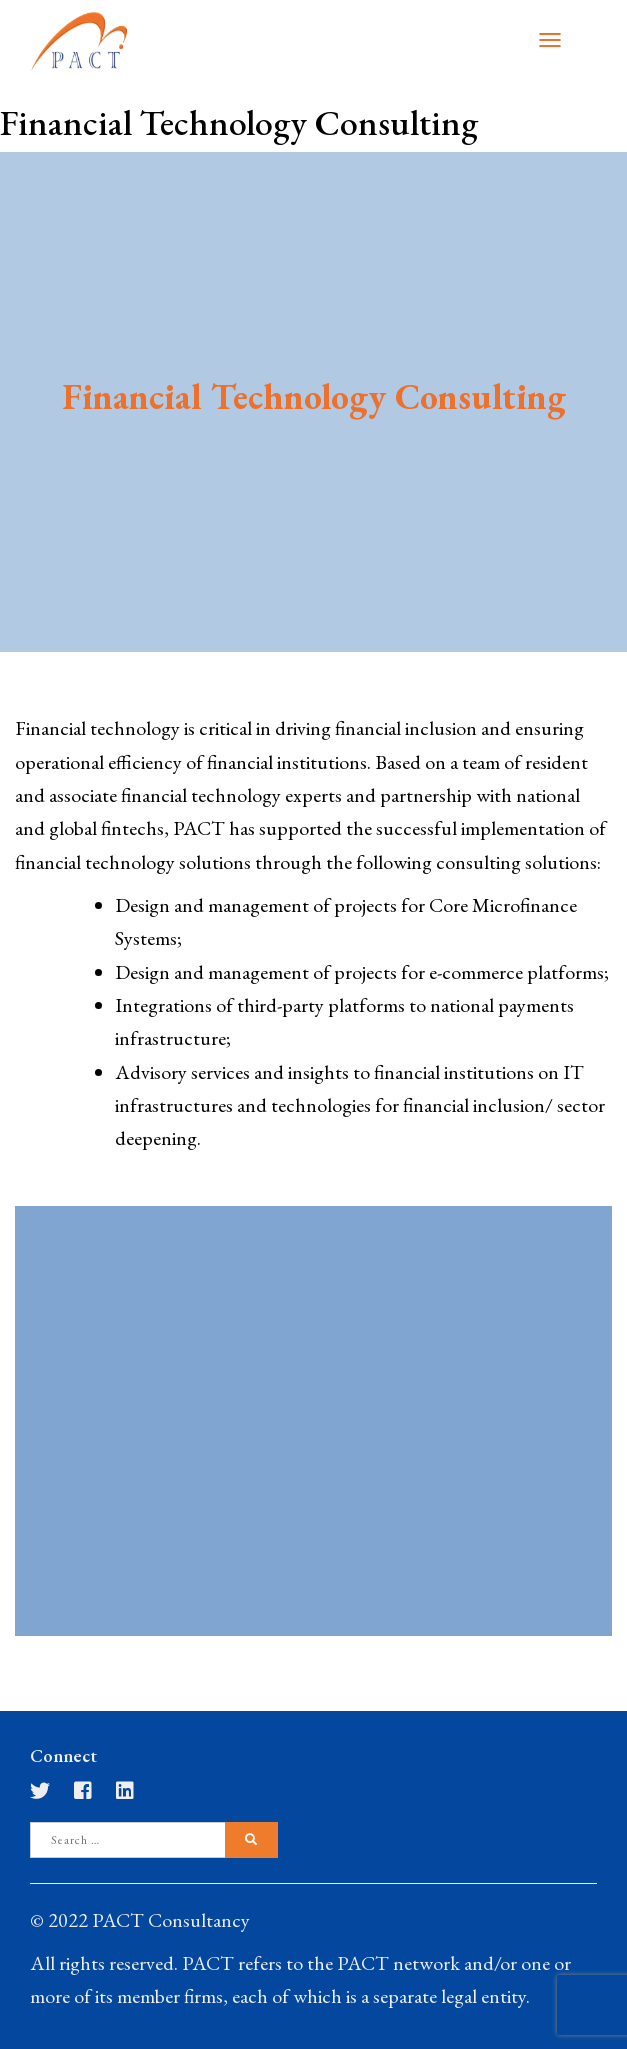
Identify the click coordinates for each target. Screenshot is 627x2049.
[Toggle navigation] (550, 40)
